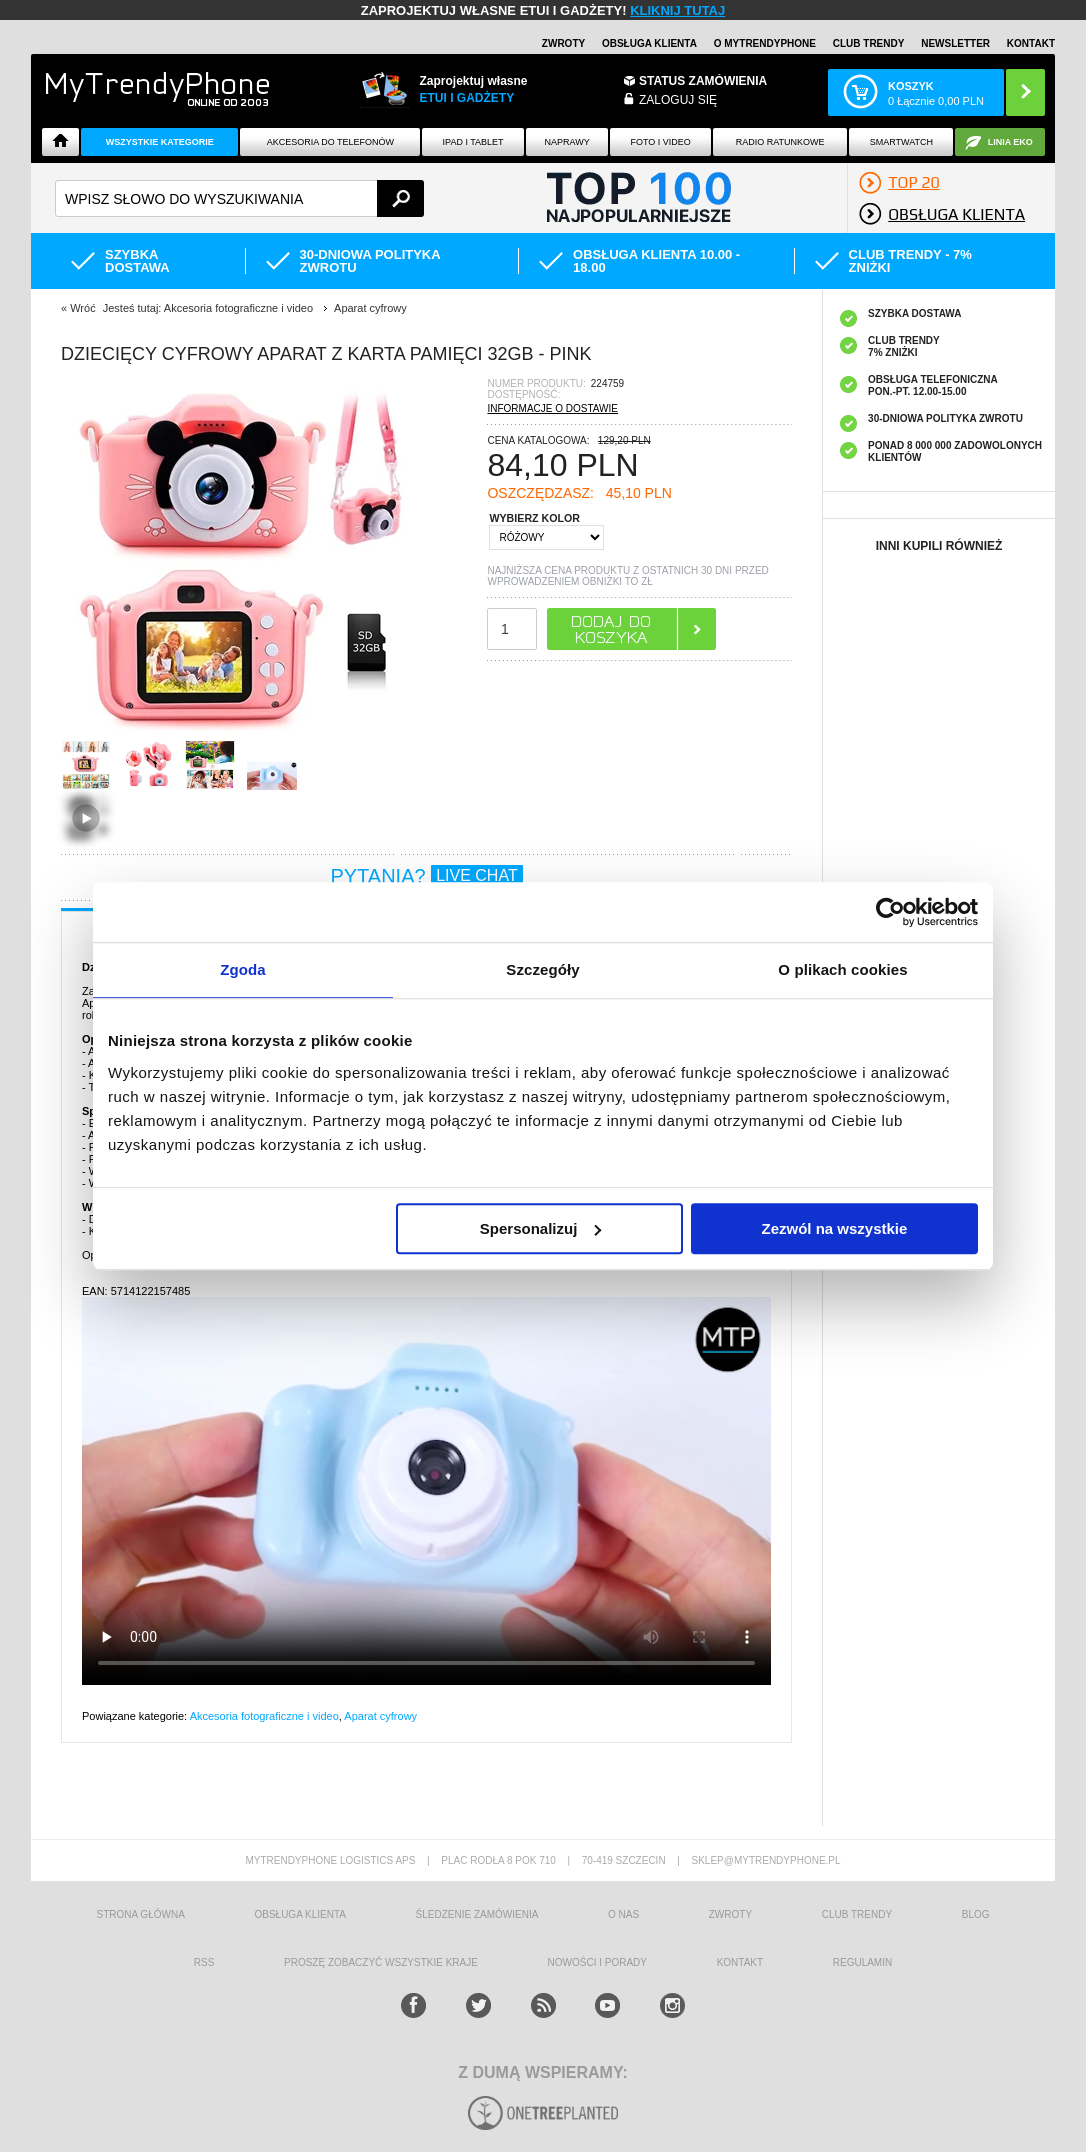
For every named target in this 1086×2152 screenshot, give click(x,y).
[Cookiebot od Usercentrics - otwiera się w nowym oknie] (890, 912)
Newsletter (955, 43)
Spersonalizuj (541, 1228)
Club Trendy (869, 43)
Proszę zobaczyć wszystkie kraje (381, 1962)
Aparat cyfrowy (380, 1716)
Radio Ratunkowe (780, 142)
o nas (623, 1914)
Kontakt (1031, 43)
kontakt (740, 1962)
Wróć (82, 308)
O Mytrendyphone (765, 43)
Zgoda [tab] (243, 969)
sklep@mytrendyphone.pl (765, 1860)
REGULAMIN (862, 1962)
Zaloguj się (678, 100)
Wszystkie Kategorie (160, 142)
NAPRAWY (566, 142)
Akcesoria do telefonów (330, 142)
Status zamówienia (703, 81)
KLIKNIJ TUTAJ (677, 10)
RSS (204, 1962)
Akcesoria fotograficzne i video (264, 1716)
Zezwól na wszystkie (835, 1228)
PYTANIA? (426, 876)
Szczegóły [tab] (542, 969)
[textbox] (239, 198)
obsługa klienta (300, 1914)
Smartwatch (901, 142)
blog (976, 1914)
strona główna (140, 1914)
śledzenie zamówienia (477, 1914)
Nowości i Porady (597, 1962)
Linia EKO (1010, 142)
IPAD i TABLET (473, 142)
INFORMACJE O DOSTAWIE (552, 408)
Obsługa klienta (649, 43)
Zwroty (563, 43)
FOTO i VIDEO (660, 142)
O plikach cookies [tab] (842, 969)
